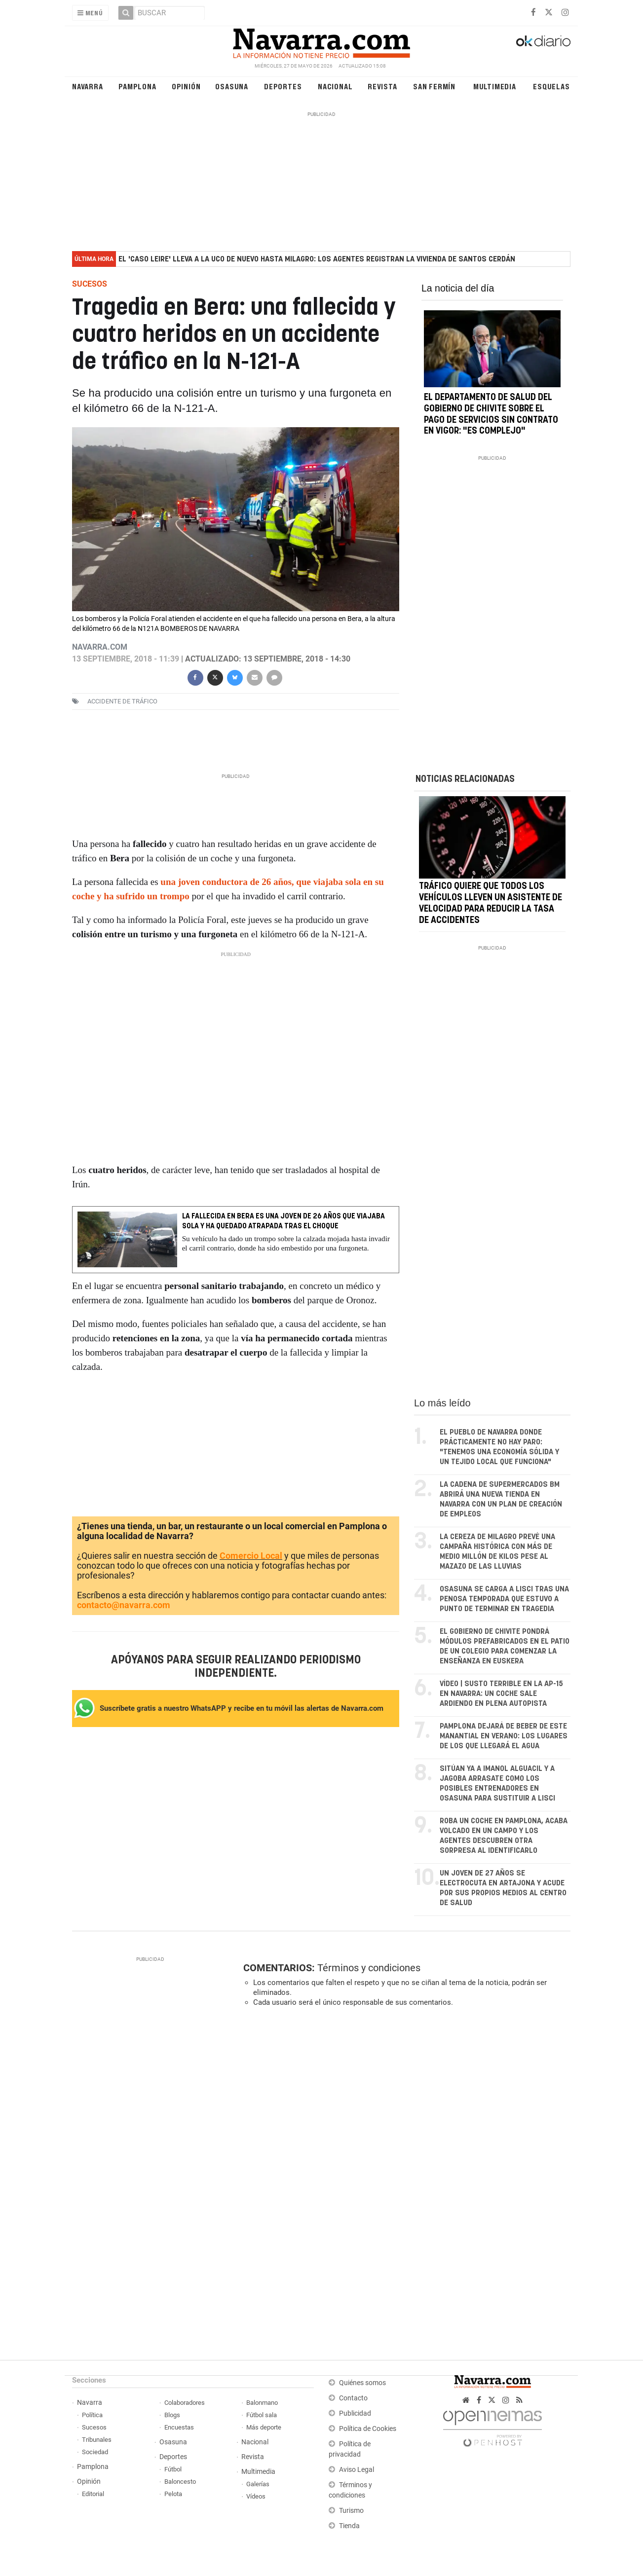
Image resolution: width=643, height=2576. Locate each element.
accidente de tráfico (122, 701)
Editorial (93, 2494)
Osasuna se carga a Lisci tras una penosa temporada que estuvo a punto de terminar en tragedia (504, 1599)
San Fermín (434, 86)
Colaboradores (184, 2402)
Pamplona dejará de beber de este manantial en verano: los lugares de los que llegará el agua (503, 1736)
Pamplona (137, 86)
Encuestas (179, 2427)
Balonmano (262, 2402)
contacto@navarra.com (123, 1605)
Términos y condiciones (368, 1968)
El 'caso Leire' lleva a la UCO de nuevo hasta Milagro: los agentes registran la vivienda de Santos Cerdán (316, 259)
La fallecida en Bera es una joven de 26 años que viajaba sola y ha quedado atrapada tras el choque (283, 1221)
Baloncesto (180, 2481)
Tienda (349, 2526)
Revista (382, 86)
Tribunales (97, 2439)
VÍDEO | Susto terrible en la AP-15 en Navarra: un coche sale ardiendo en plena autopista (501, 1693)
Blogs (172, 2415)
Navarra (87, 86)
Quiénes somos (362, 2383)
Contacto (353, 2398)
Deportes (283, 86)
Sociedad (95, 2452)
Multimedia (494, 86)
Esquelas (551, 86)
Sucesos (94, 2427)
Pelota (173, 2494)
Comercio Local (251, 1556)
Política (92, 2415)
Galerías (257, 2484)
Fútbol (173, 2469)
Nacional (335, 86)
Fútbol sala (261, 2415)
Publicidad (355, 2413)
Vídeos (255, 2496)
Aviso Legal (356, 2470)
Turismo (351, 2510)
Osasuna (231, 86)
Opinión (186, 86)
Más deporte (263, 2427)
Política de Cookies (367, 2429)
